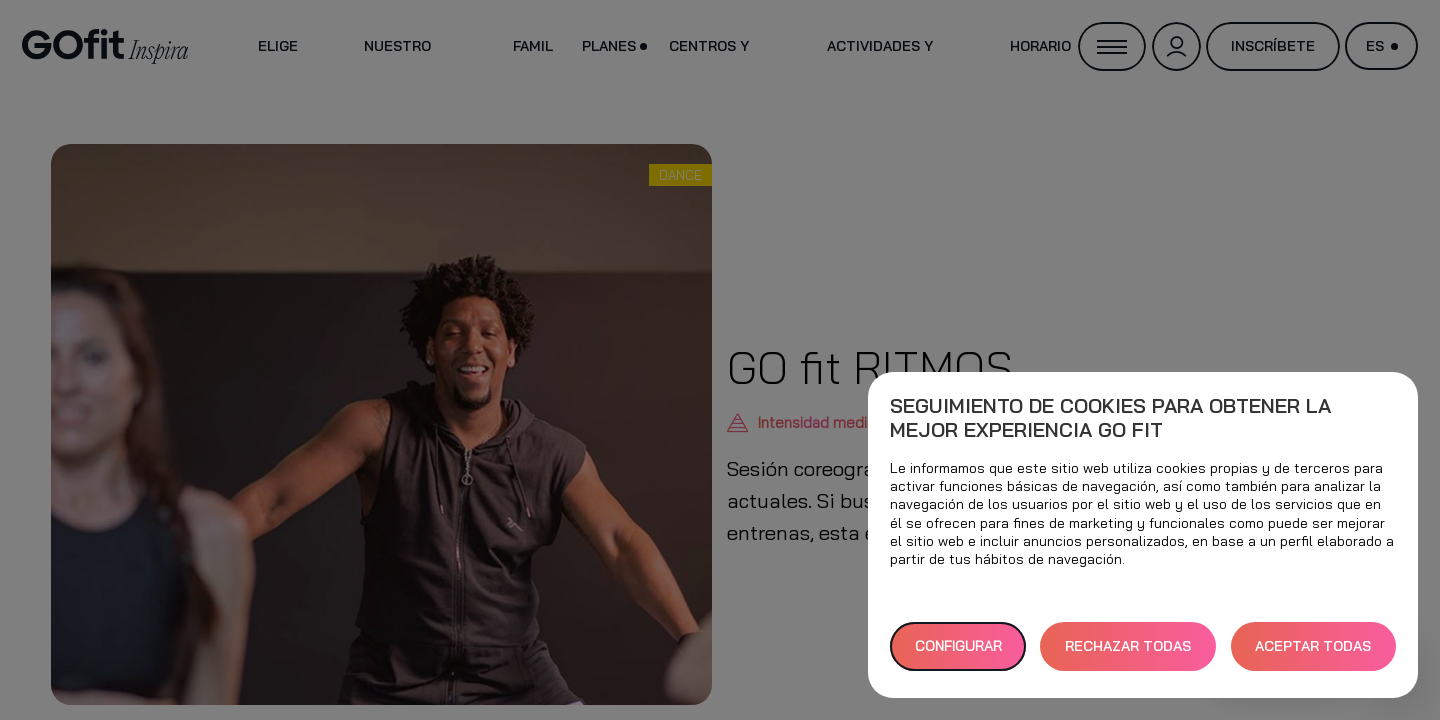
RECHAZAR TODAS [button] (1128, 646)
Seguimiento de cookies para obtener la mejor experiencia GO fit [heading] (1110, 418)
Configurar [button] (958, 646)
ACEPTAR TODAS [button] (1313, 646)
